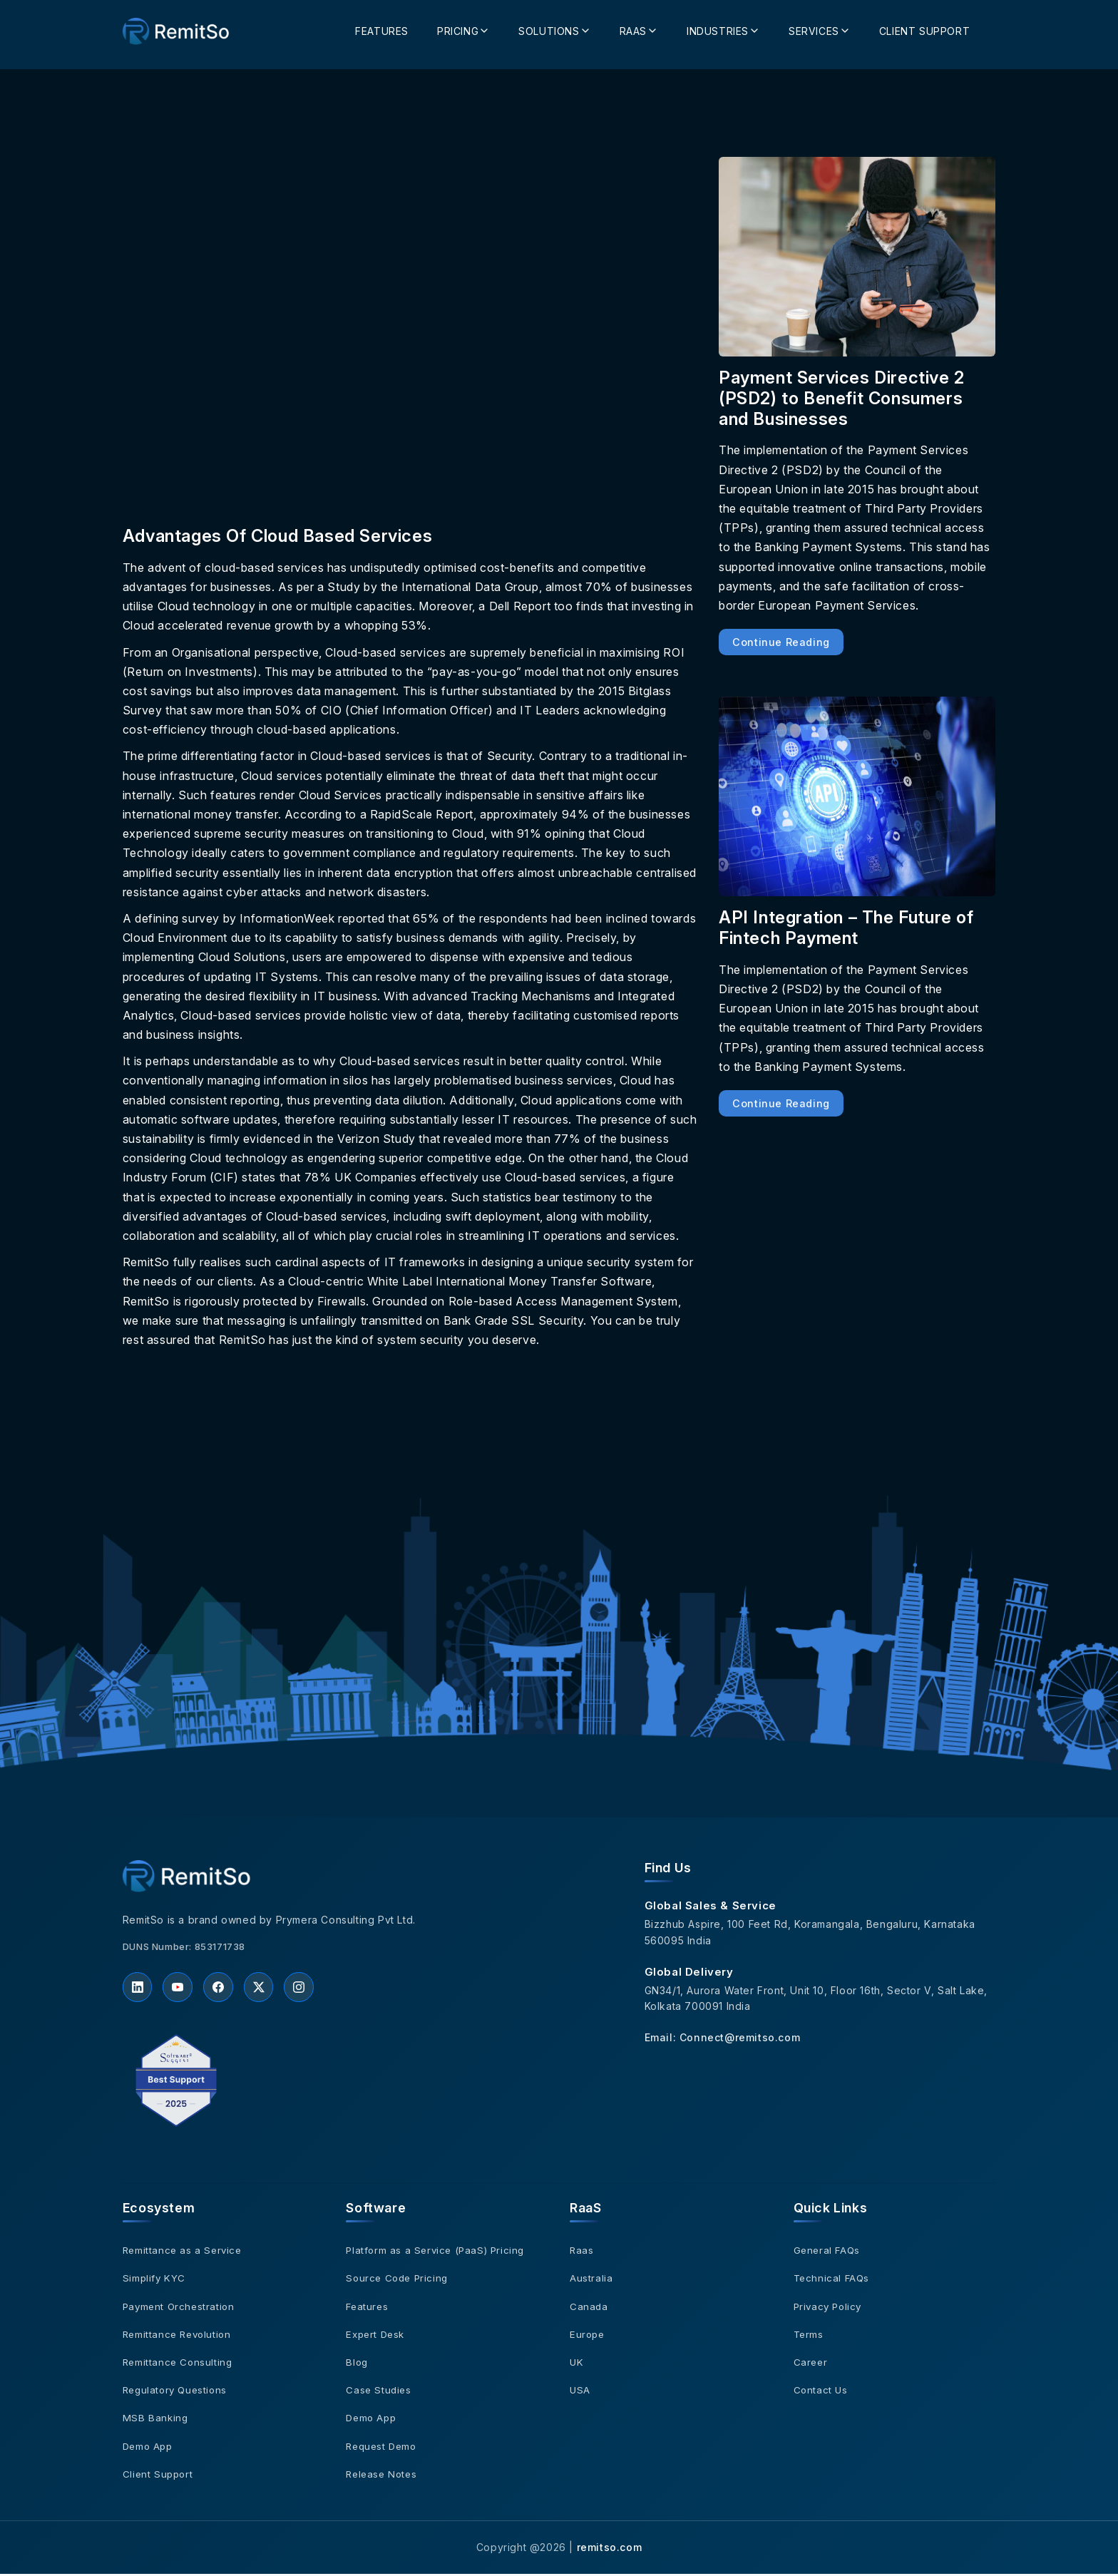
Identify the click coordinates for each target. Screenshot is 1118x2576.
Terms (809, 2336)
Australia (591, 2280)
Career (811, 2364)
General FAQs (828, 2253)
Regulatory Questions (177, 2392)
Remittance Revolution (180, 2336)
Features (382, 27)
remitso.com (609, 2549)
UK (577, 2364)
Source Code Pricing (399, 2280)
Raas (582, 2253)
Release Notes (383, 2476)
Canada (589, 2308)
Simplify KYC (155, 2280)
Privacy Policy (830, 2308)
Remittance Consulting (179, 2364)
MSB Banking (156, 2420)
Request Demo (383, 2448)
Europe (588, 2336)
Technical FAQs (833, 2280)
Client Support (924, 27)
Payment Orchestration (181, 2308)
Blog (357, 2364)
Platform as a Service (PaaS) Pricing (438, 2253)
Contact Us (821, 2392)
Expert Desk (377, 2336)
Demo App (149, 2448)
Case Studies (379, 2392)
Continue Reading (781, 642)
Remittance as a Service (184, 2253)
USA (580, 2392)
